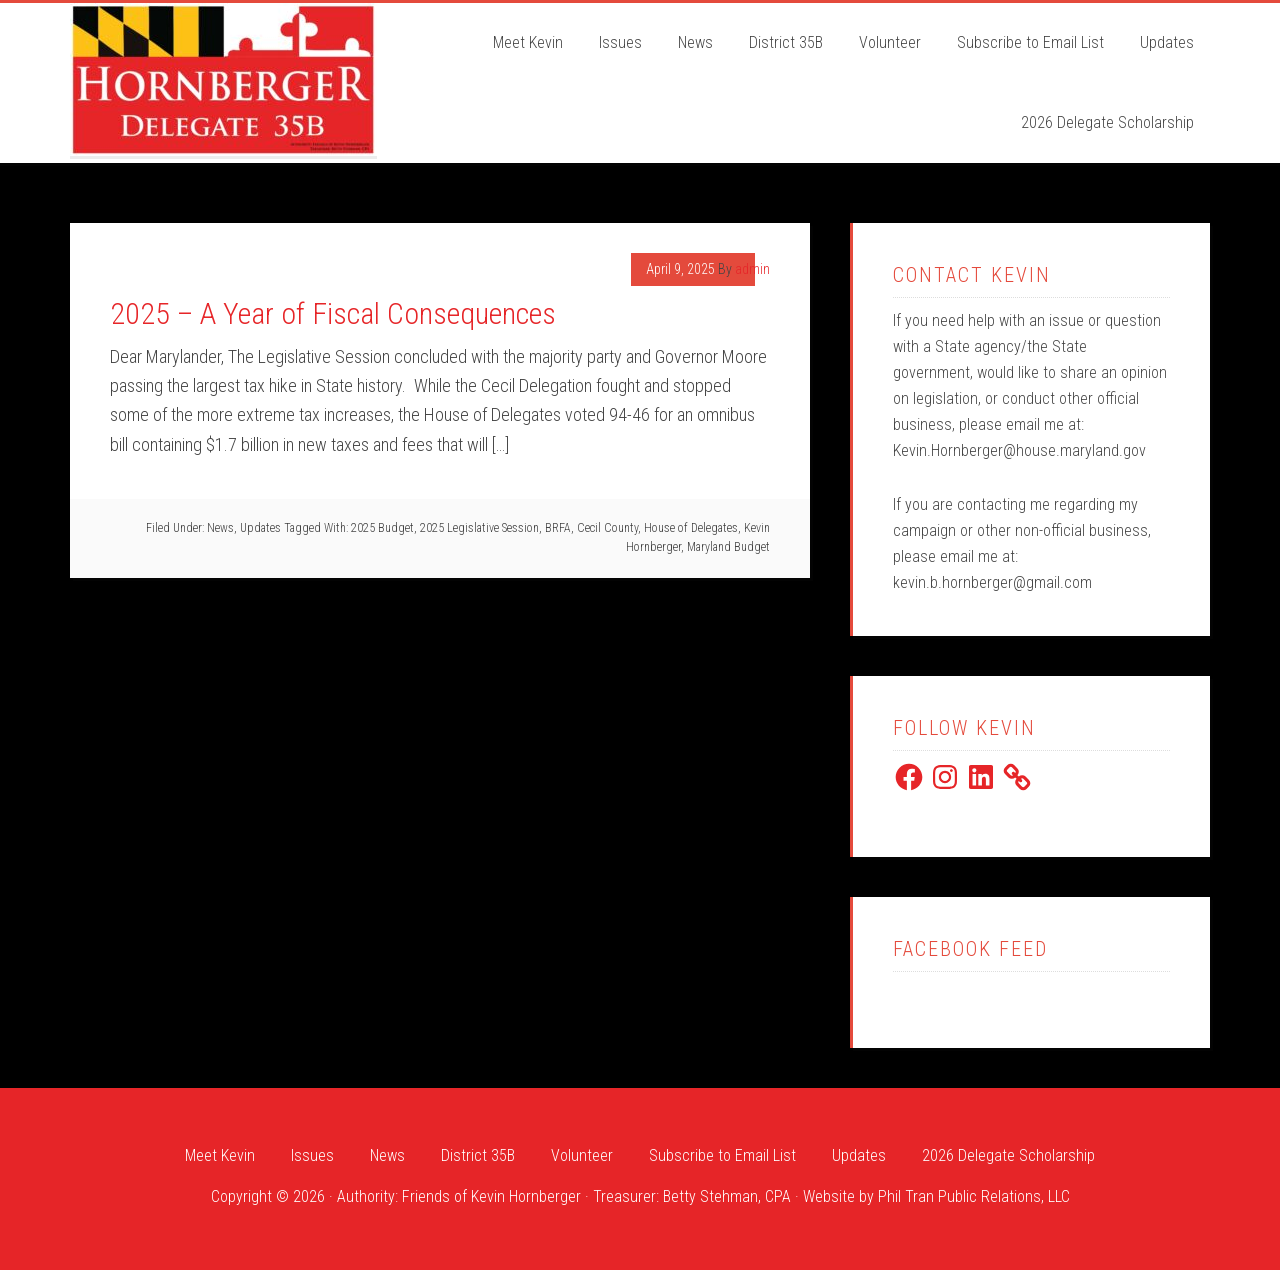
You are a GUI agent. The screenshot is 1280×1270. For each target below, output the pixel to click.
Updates (260, 528)
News (220, 528)
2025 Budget (382, 528)
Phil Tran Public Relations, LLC (974, 1196)
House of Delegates (691, 528)
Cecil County (607, 528)
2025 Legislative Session (479, 528)
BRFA (558, 528)
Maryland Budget (728, 547)
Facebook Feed (970, 949)
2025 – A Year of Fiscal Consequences (333, 313)
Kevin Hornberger (223, 79)
